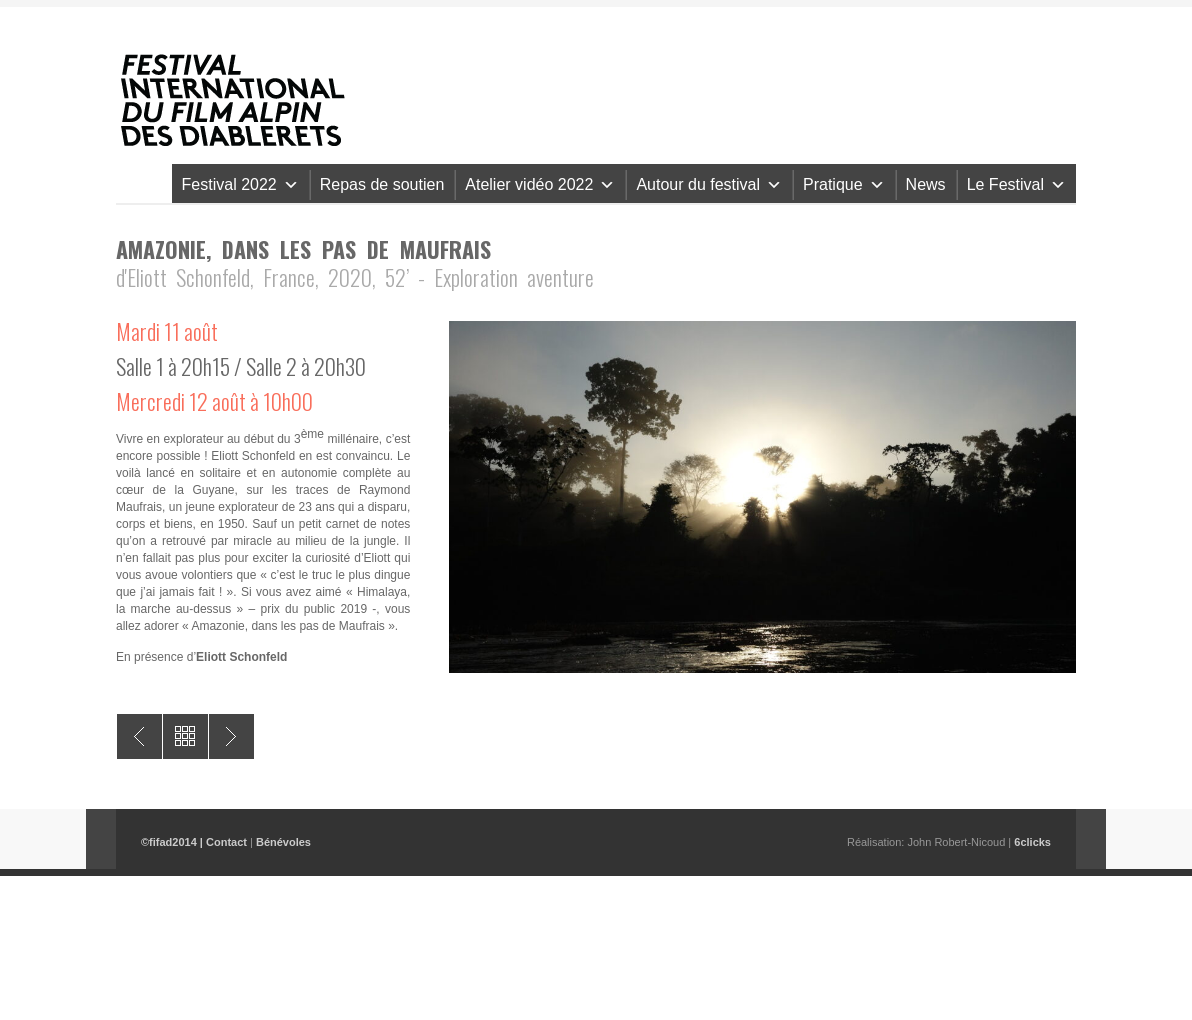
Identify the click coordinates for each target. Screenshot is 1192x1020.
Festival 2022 (240, 184)
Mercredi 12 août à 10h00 (214, 401)
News (926, 184)
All (185, 736)
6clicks (1032, 842)
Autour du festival (709, 184)
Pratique (844, 184)
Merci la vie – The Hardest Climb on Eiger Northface (139, 736)
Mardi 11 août (167, 331)
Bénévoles (283, 842)
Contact (226, 842)
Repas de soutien (382, 184)
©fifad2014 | (173, 842)
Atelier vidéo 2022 (540, 184)
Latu (231, 736)
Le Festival (1016, 184)
